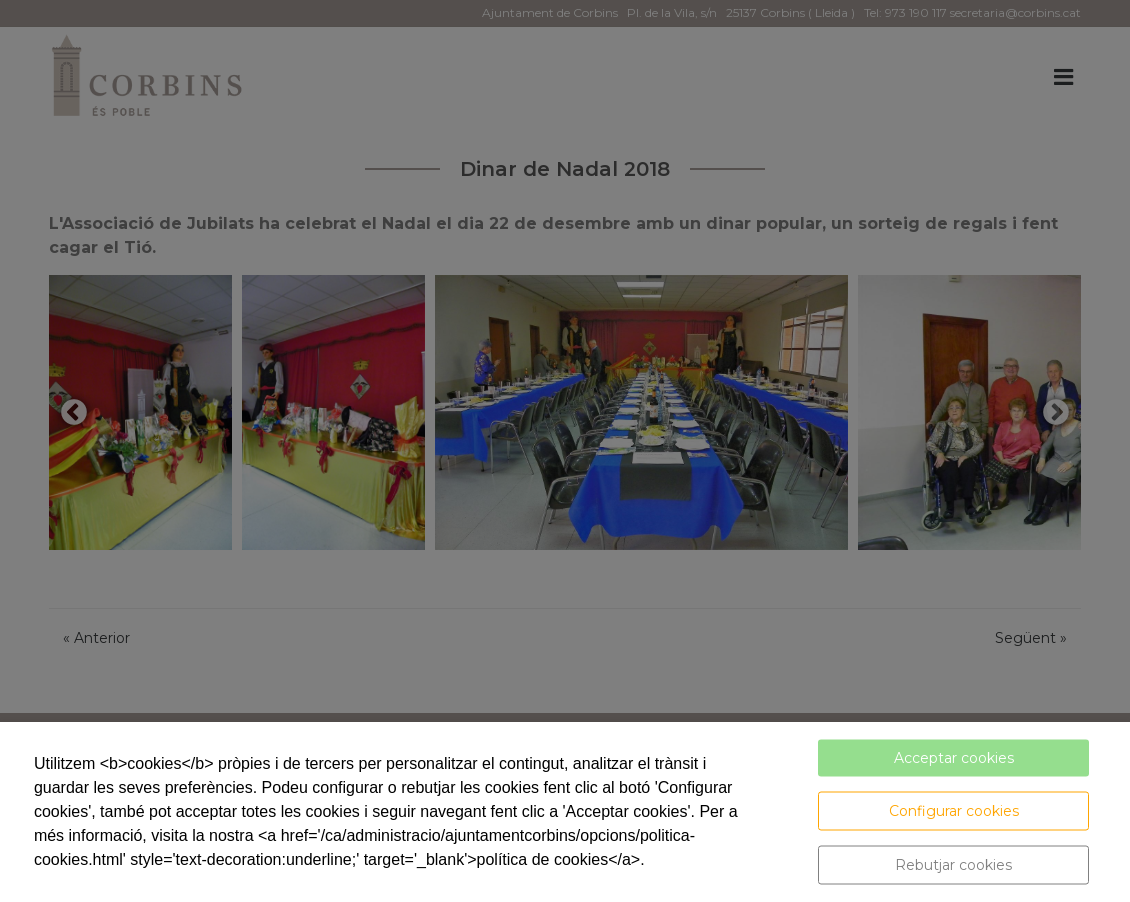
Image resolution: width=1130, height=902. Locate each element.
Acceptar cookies (954, 758)
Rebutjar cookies (953, 865)
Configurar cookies (954, 811)
